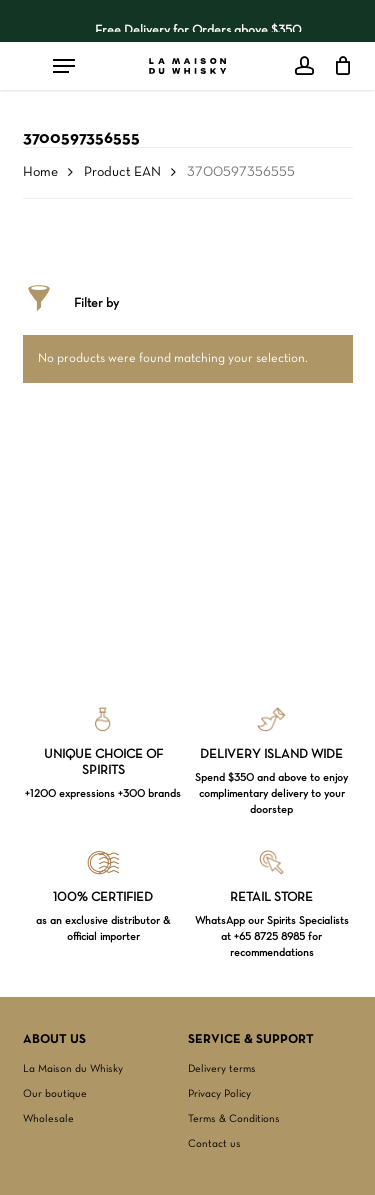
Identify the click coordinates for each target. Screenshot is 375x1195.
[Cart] (338, 66)
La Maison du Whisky (73, 1069)
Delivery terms (222, 1069)
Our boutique (55, 1094)
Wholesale (48, 1119)
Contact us (214, 1144)
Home (40, 172)
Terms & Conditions (234, 1119)
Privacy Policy (219, 1094)
